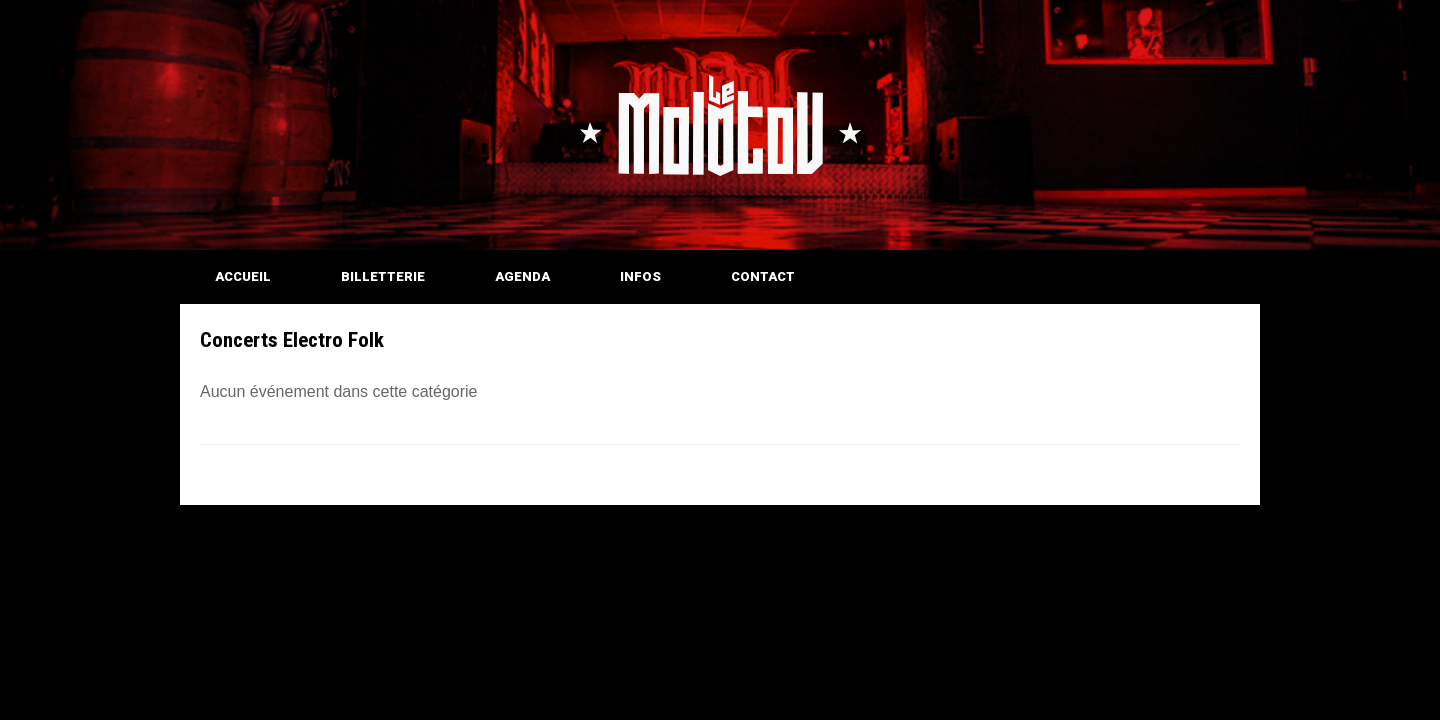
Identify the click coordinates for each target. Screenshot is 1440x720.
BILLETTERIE (383, 276)
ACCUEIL (243, 276)
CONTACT (763, 276)
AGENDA (522, 276)
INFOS (640, 276)
